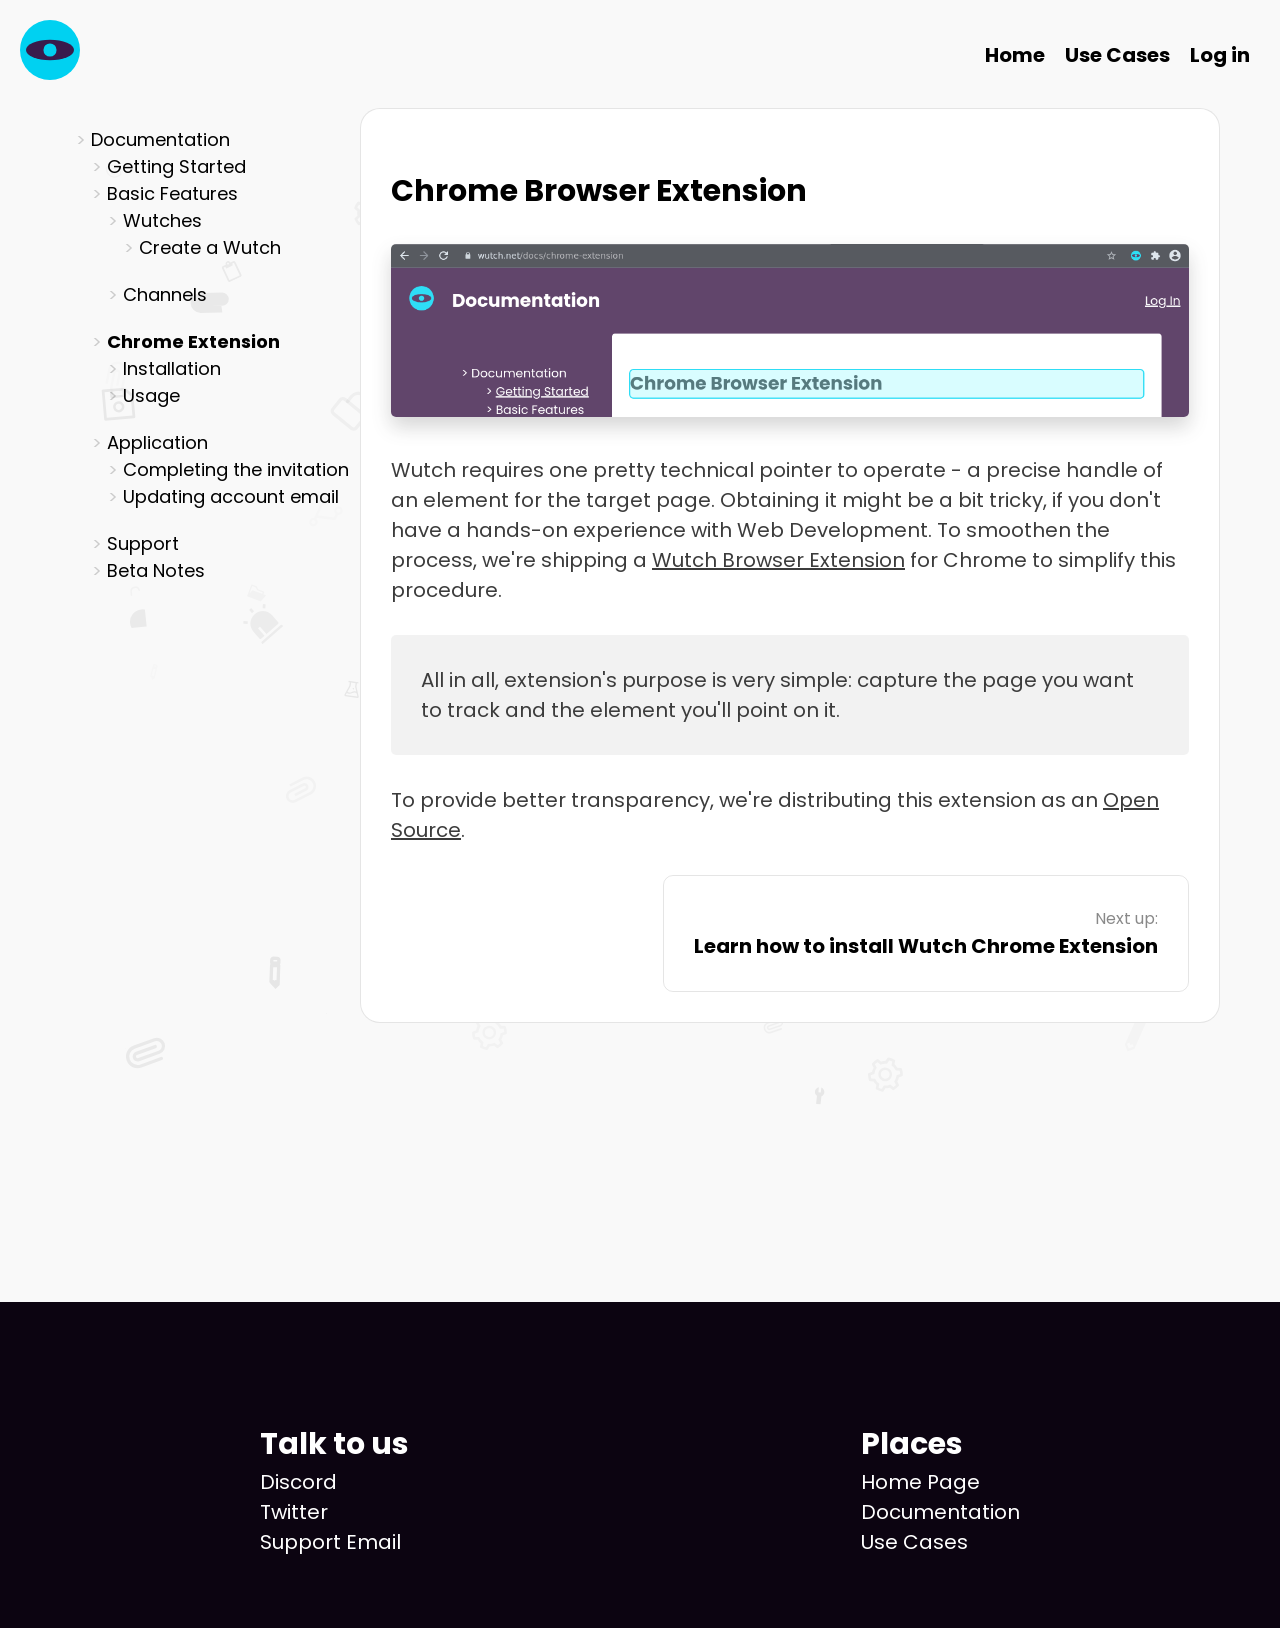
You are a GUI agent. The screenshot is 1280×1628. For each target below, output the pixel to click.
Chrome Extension (193, 341)
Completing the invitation (236, 469)
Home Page (920, 1482)
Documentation (940, 1512)
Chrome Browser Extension (599, 191)
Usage (151, 395)
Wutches (162, 220)
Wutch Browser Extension (778, 560)
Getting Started (176, 166)
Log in (1220, 55)
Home (1015, 55)
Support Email (330, 1542)
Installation (172, 368)
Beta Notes (156, 570)
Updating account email (231, 496)
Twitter (294, 1512)
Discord (298, 1482)
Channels (165, 294)
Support (143, 543)
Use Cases (1117, 55)
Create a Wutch (210, 247)
